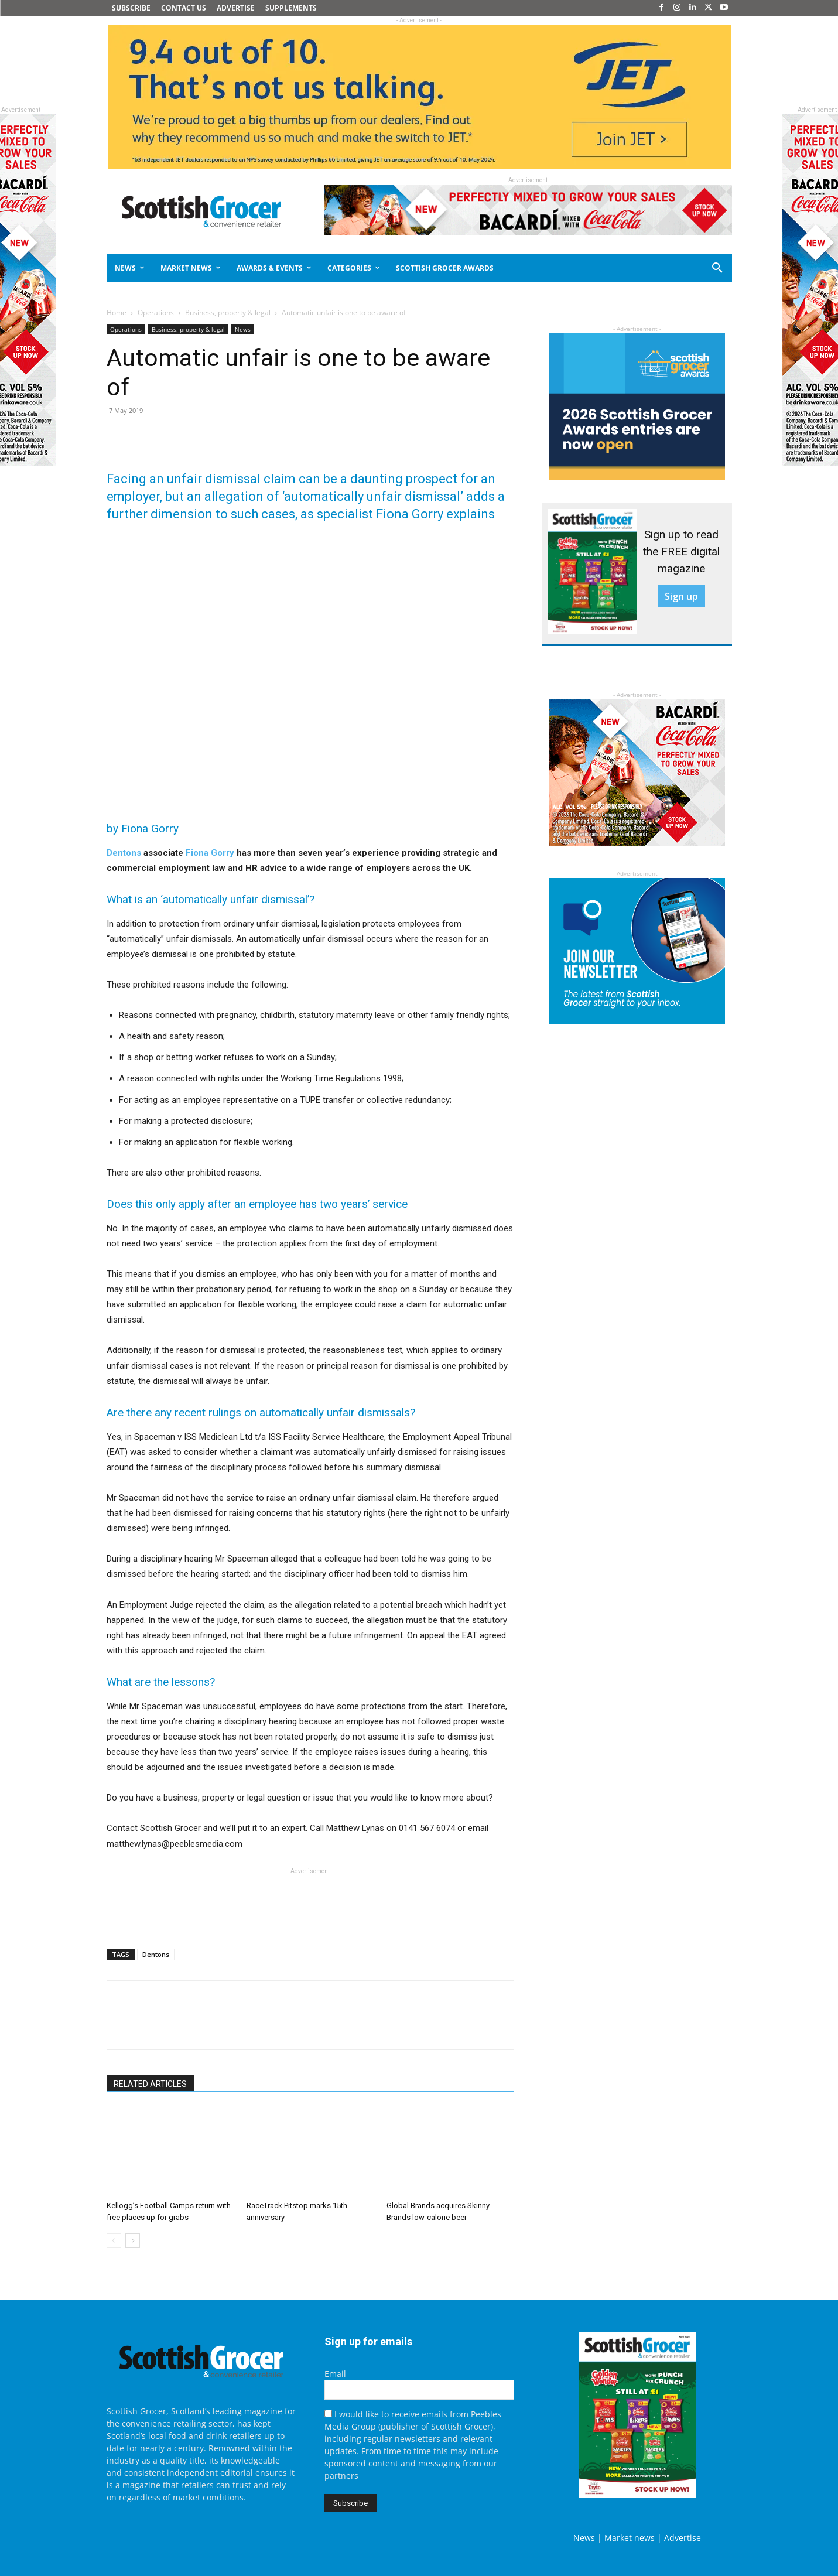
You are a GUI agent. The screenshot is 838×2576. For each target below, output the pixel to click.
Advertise (682, 2537)
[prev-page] (114, 2240)
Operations (156, 312)
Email (335, 2373)
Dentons (124, 853)
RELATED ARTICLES (150, 2084)
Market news (629, 2537)
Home (116, 312)
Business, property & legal (228, 312)
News (243, 329)
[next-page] (132, 2240)
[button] (675, 268)
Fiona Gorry (210, 853)
